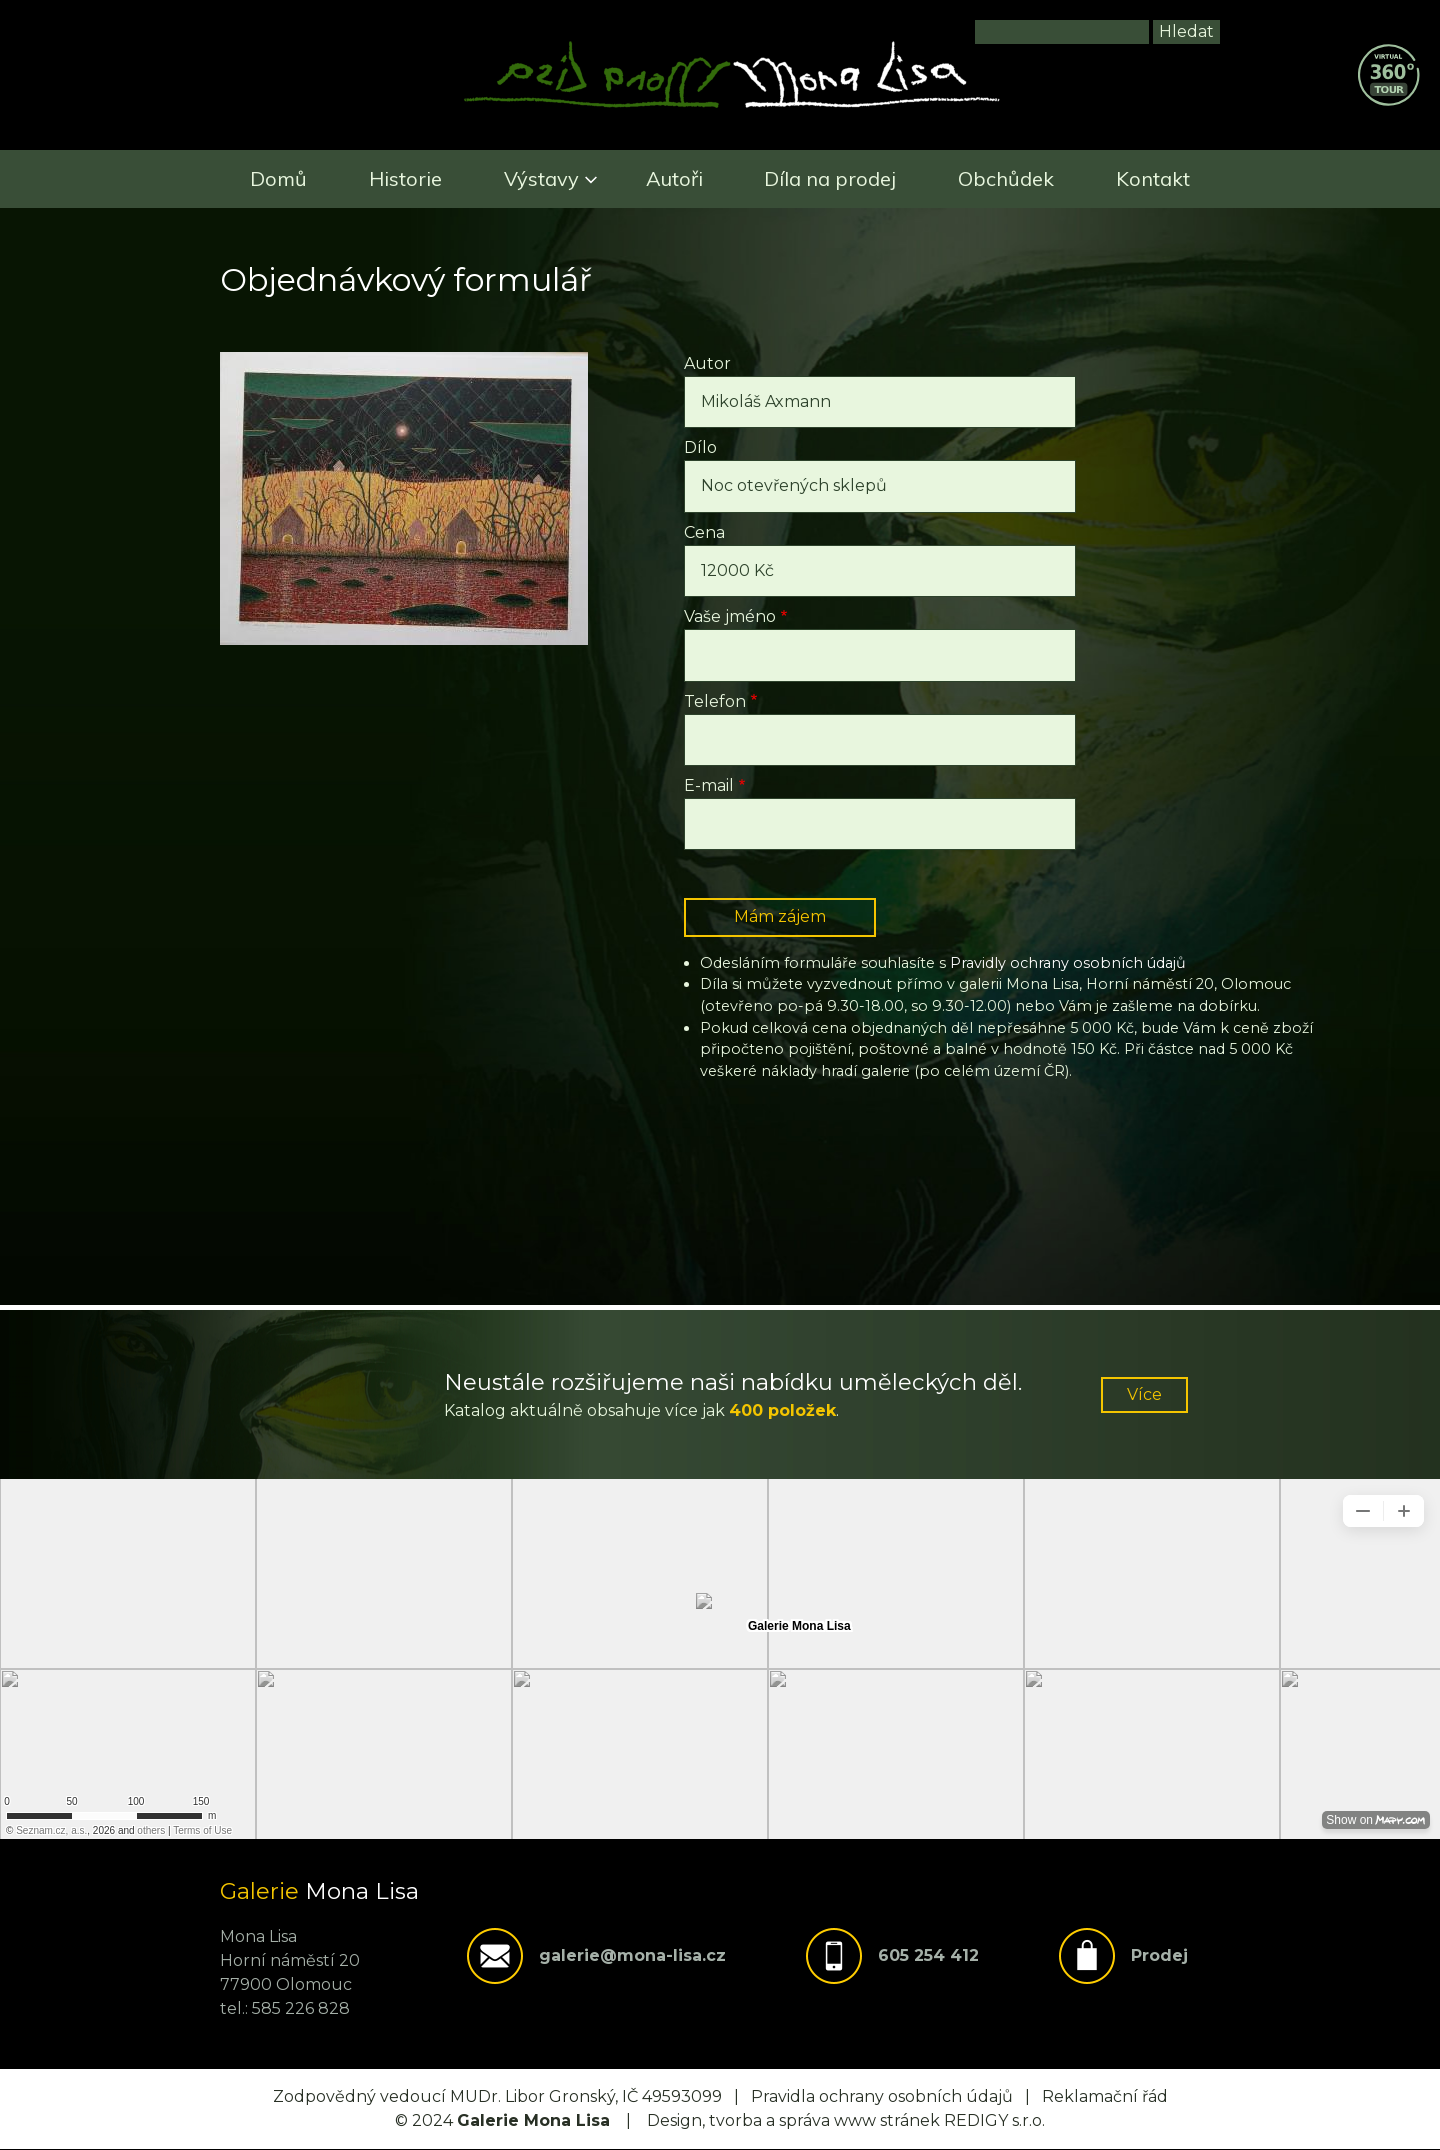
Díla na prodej (830, 178)
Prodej (1159, 1955)
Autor (707, 363)
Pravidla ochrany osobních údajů (882, 2096)
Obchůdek (1006, 178)
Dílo (700, 447)
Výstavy (541, 178)
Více (1144, 1394)
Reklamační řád (1105, 2096)
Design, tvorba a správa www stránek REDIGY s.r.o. (846, 2120)
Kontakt (1153, 178)
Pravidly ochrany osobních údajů (1068, 963)
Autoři (674, 178)
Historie (405, 178)
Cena (704, 532)
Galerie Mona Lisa (533, 2120)
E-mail (709, 785)
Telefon (715, 701)
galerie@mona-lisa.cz (632, 1955)
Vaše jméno (730, 616)
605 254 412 (928, 1955)
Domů (278, 178)
